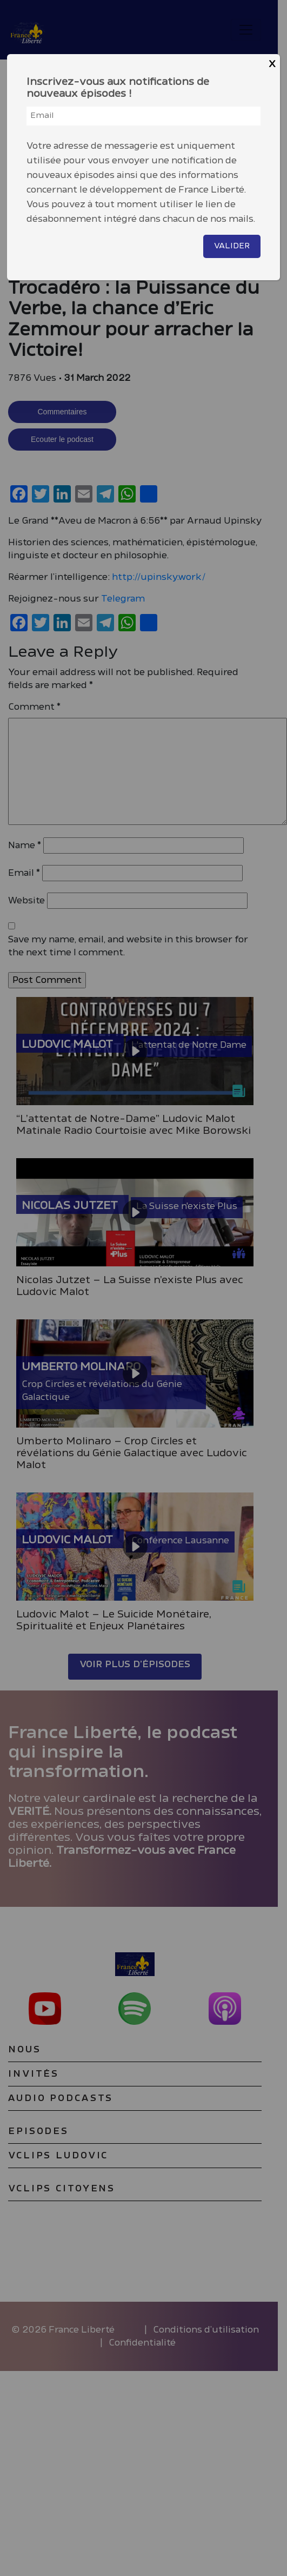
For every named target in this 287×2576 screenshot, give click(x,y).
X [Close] (272, 64)
